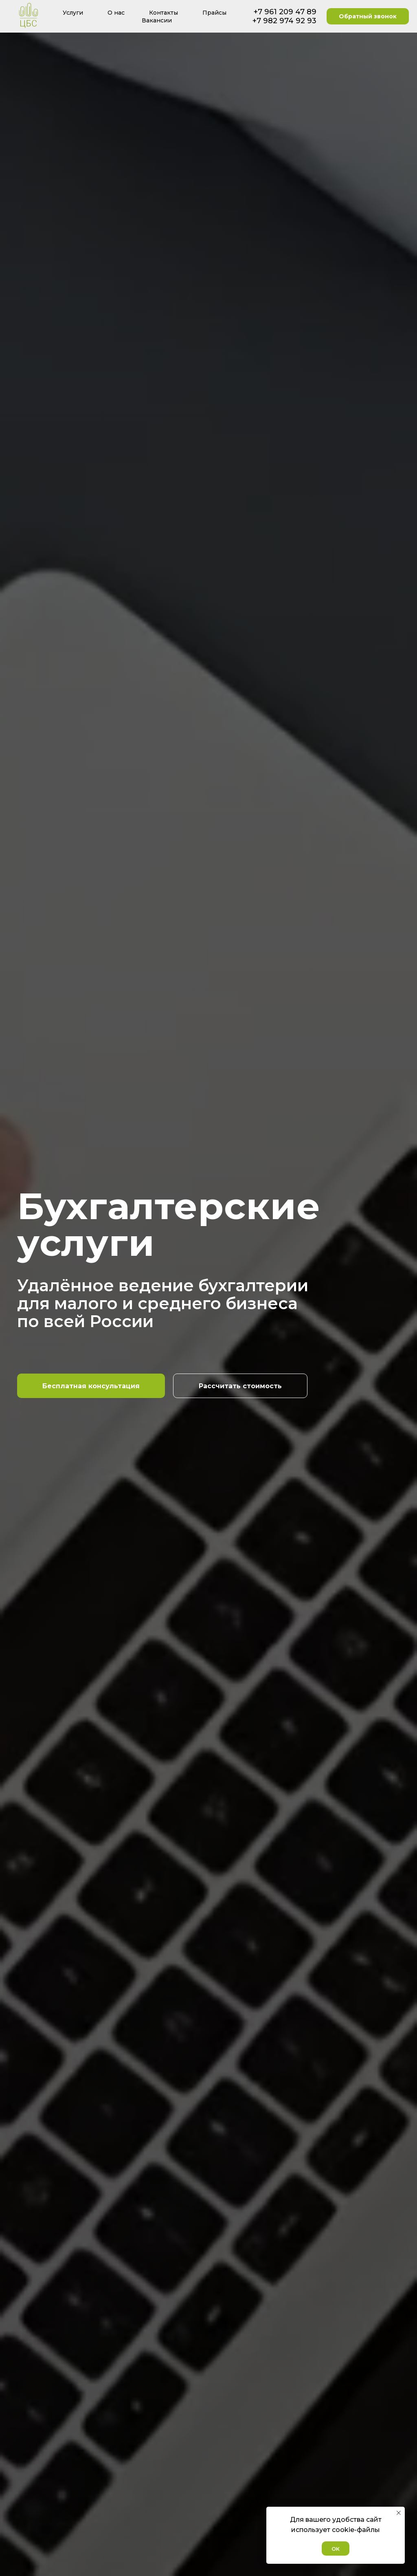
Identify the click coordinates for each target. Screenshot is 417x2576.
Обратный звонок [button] (368, 16)
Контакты (163, 12)
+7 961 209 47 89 (285, 11)
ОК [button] (335, 2548)
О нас (116, 12)
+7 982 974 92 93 (284, 20)
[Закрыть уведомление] (399, 2513)
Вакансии (157, 20)
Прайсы (214, 12)
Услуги (73, 12)
